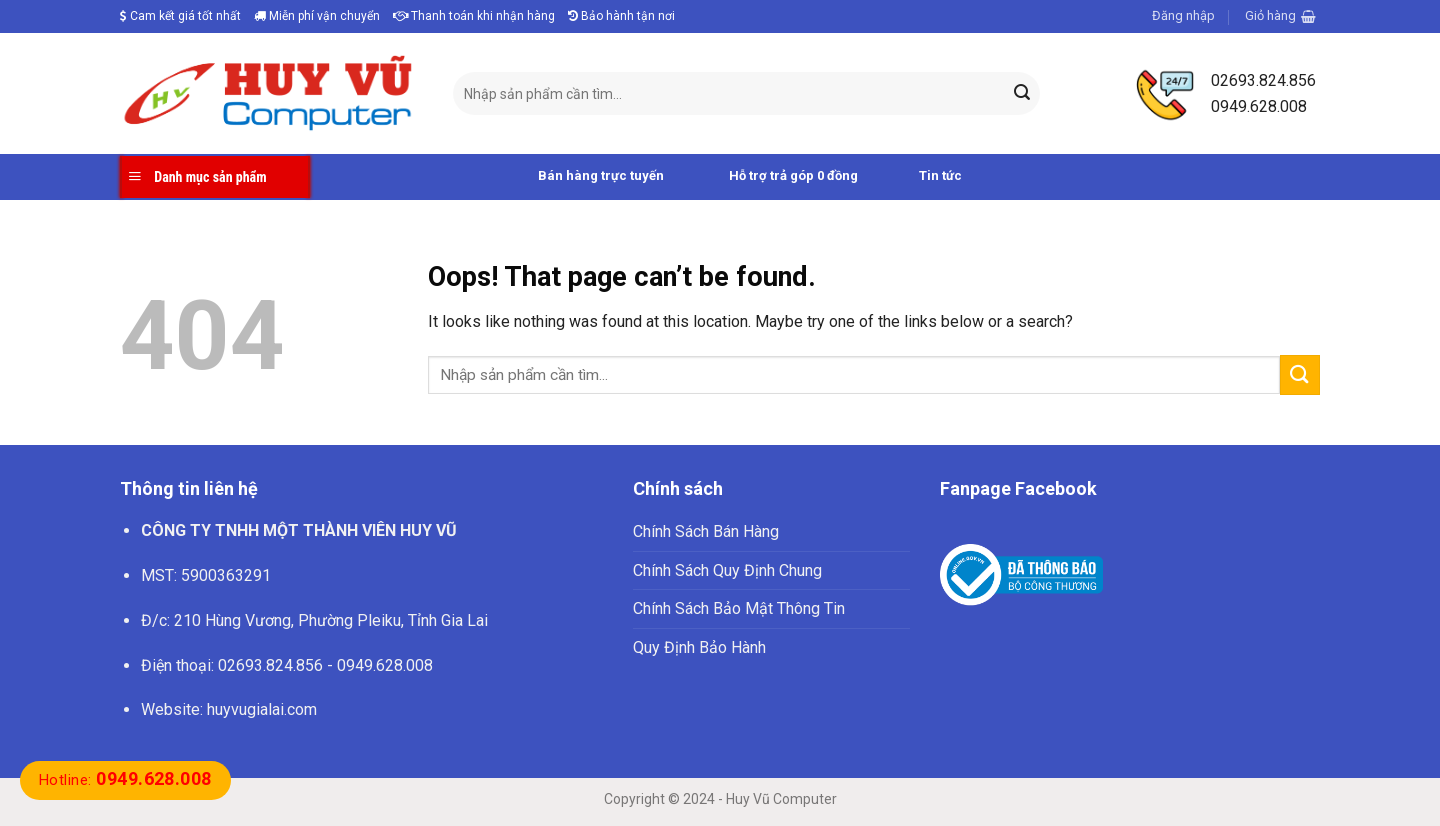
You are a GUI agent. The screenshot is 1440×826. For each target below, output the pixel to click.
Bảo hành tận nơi (621, 16)
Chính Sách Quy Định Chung (727, 570)
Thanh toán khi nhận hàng (474, 16)
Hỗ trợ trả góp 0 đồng (771, 177)
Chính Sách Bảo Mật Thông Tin (739, 608)
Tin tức (919, 177)
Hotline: (125, 780)
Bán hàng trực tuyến (578, 177)
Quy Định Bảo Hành (699, 647)
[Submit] (1022, 94)
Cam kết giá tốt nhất (180, 16)
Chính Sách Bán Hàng (706, 531)
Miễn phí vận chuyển (317, 16)
